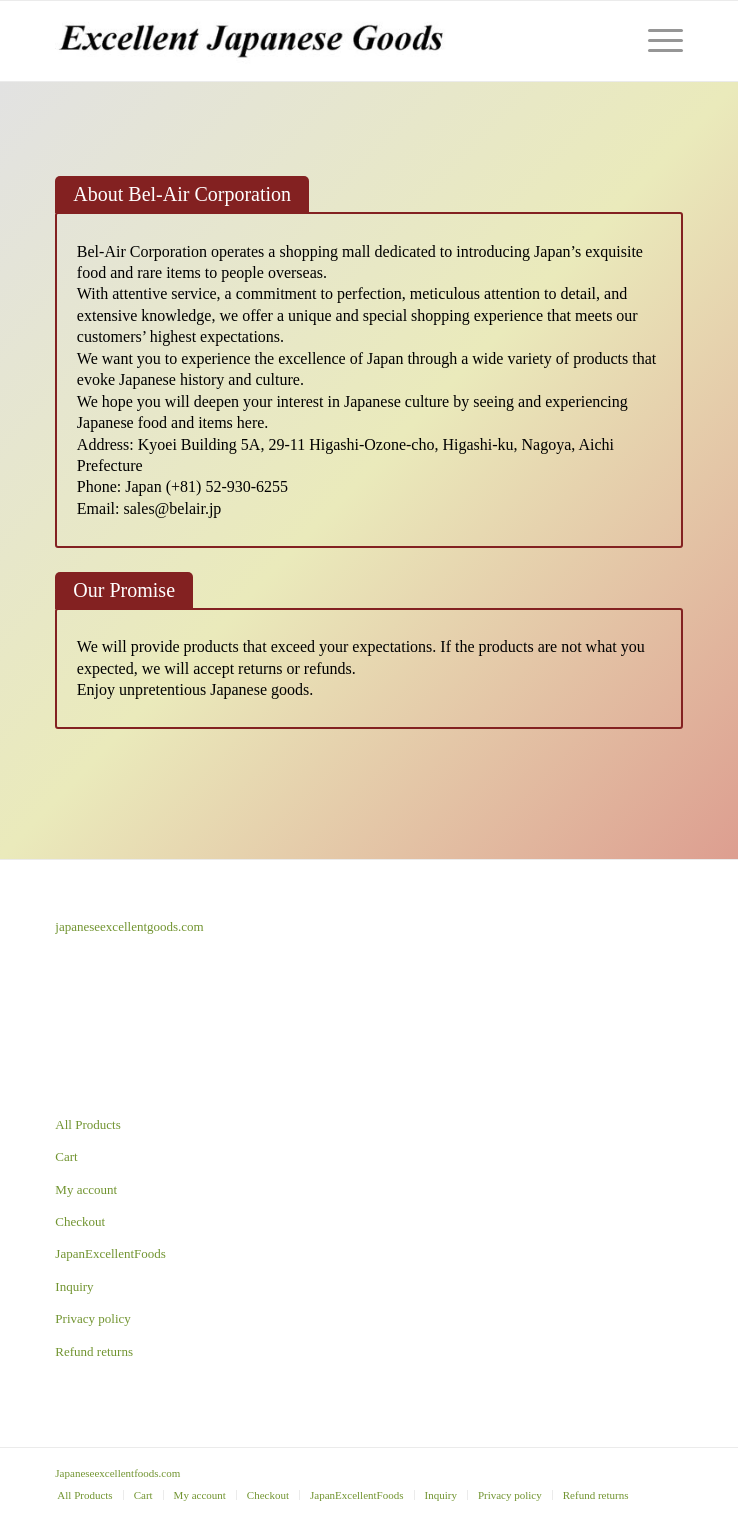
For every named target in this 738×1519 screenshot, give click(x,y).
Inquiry (74, 1286)
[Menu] (655, 41)
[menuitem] (84, 1495)
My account (86, 1189)
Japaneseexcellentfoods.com (117, 1473)
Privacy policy (92, 1318)
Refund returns (94, 1351)
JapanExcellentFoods (110, 1253)
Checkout (80, 1221)
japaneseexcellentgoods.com (129, 926)
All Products (87, 1124)
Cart (66, 1156)
